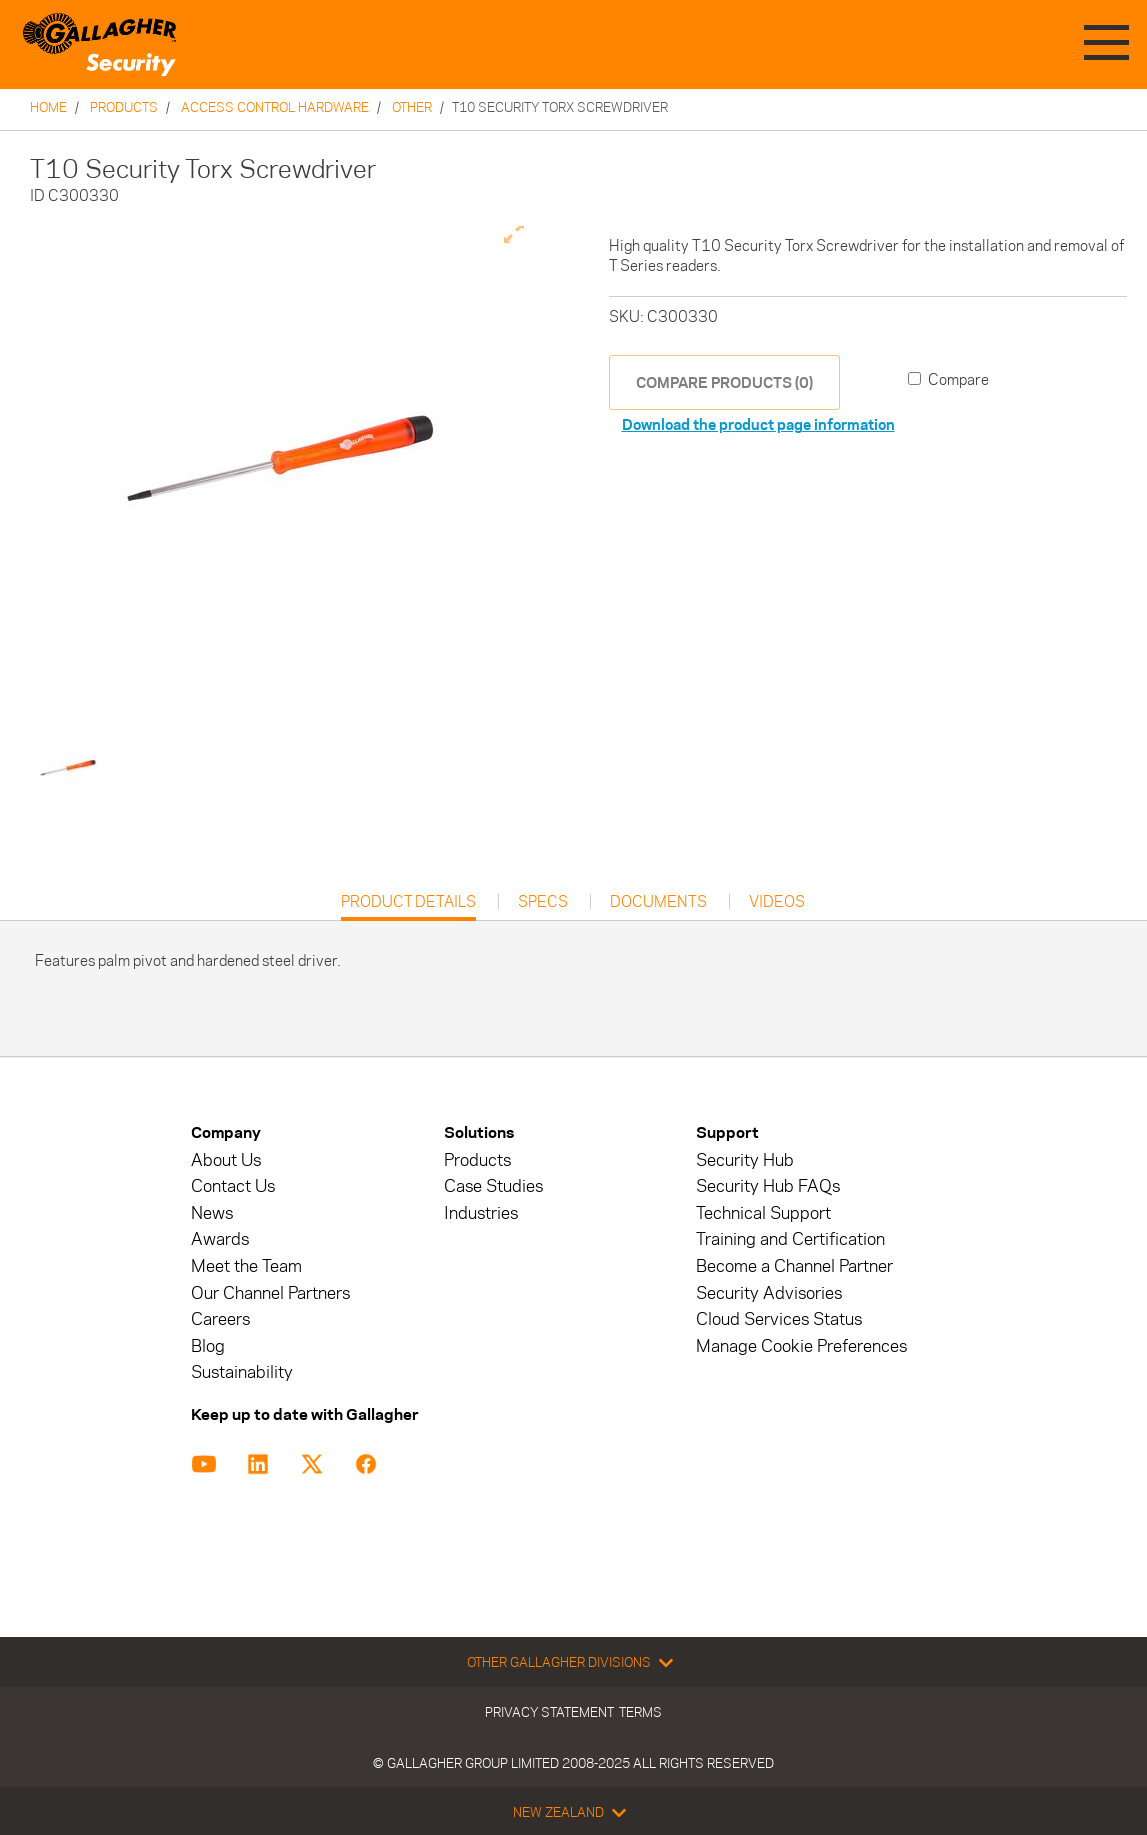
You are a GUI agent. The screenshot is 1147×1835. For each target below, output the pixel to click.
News (212, 1213)
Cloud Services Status (779, 1319)
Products (124, 107)
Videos (777, 902)
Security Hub (745, 1160)
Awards (220, 1239)
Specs (543, 902)
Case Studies (493, 1186)
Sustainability (242, 1372)
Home (48, 107)
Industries (481, 1213)
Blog (208, 1346)
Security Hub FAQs (768, 1186)
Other (412, 107)
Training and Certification (790, 1239)
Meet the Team (246, 1266)
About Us (226, 1160)
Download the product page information (758, 424)
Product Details (408, 906)
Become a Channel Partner (794, 1266)
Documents (658, 902)
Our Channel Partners (270, 1293)
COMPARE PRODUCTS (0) (724, 382)
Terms (640, 1712)
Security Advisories (769, 1293)
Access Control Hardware (275, 107)
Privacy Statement (549, 1712)
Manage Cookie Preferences (801, 1346)
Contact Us (233, 1186)
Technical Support (763, 1213)
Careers (220, 1319)
